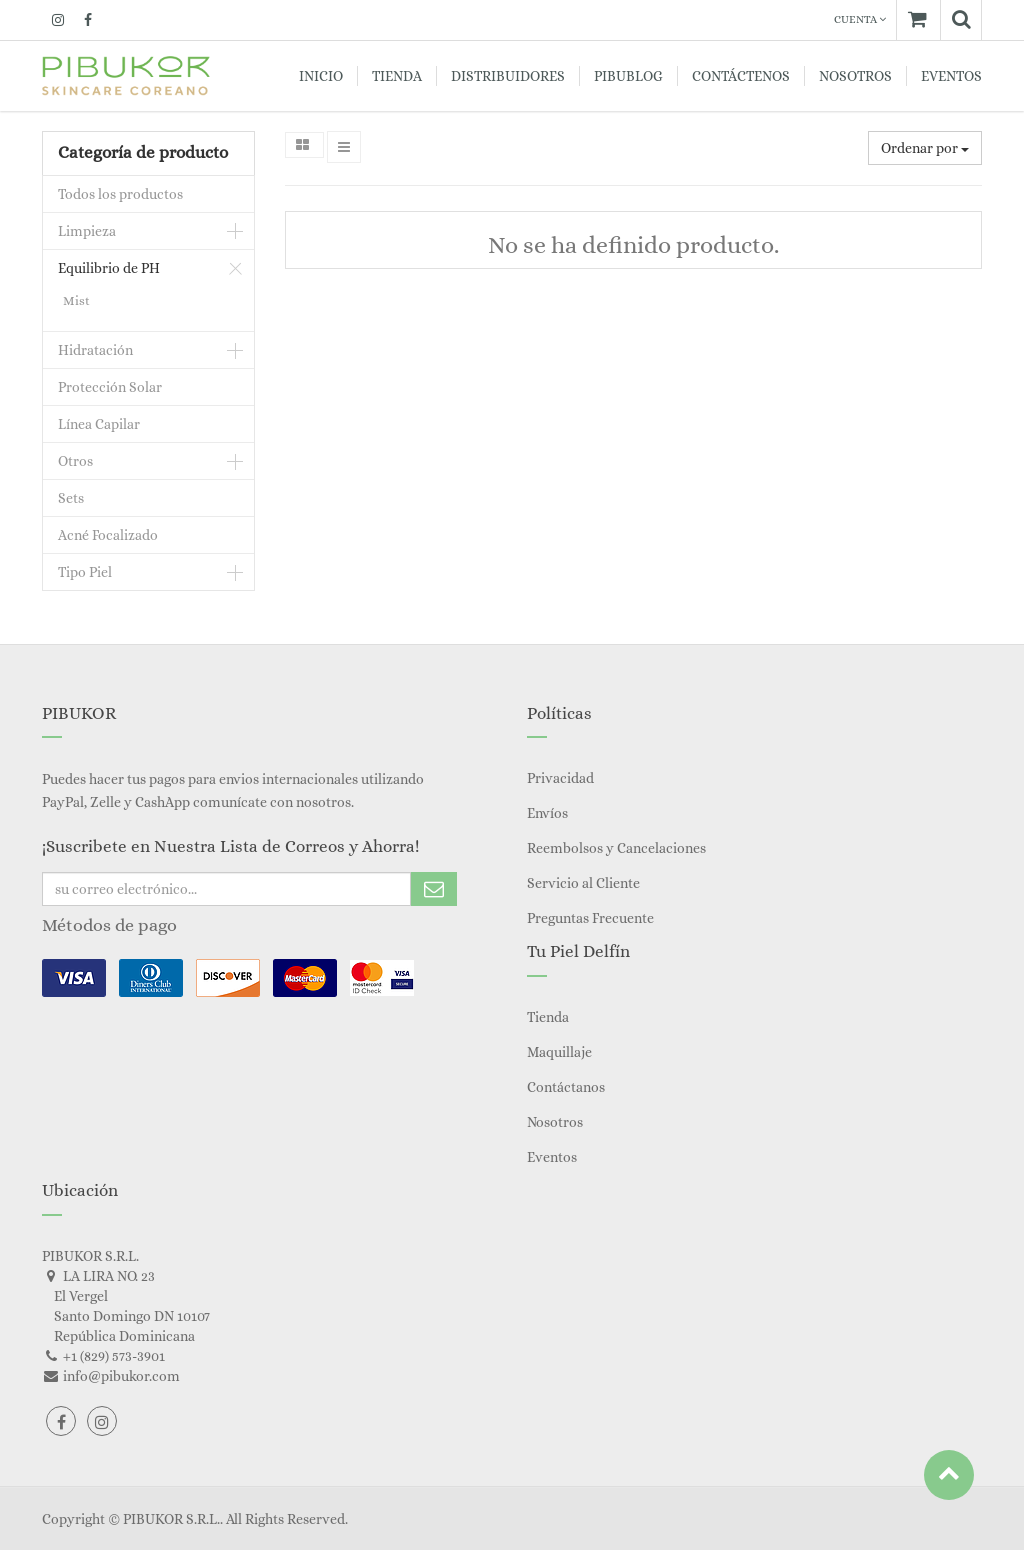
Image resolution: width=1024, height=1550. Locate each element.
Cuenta (860, 19)
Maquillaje (559, 1052)
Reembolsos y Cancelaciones (616, 848)
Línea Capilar (99, 424)
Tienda (548, 1017)
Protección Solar (110, 387)
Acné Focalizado (108, 535)
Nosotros (555, 1122)
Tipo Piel (85, 572)
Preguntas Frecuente (590, 918)
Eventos (552, 1157)
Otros (75, 461)
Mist (76, 300)
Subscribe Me (434, 889)
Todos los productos (120, 194)
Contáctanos (566, 1087)
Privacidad (560, 778)
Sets (71, 498)
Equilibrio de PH (109, 268)
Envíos (547, 813)
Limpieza (87, 231)
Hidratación (95, 350)
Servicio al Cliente (583, 883)
